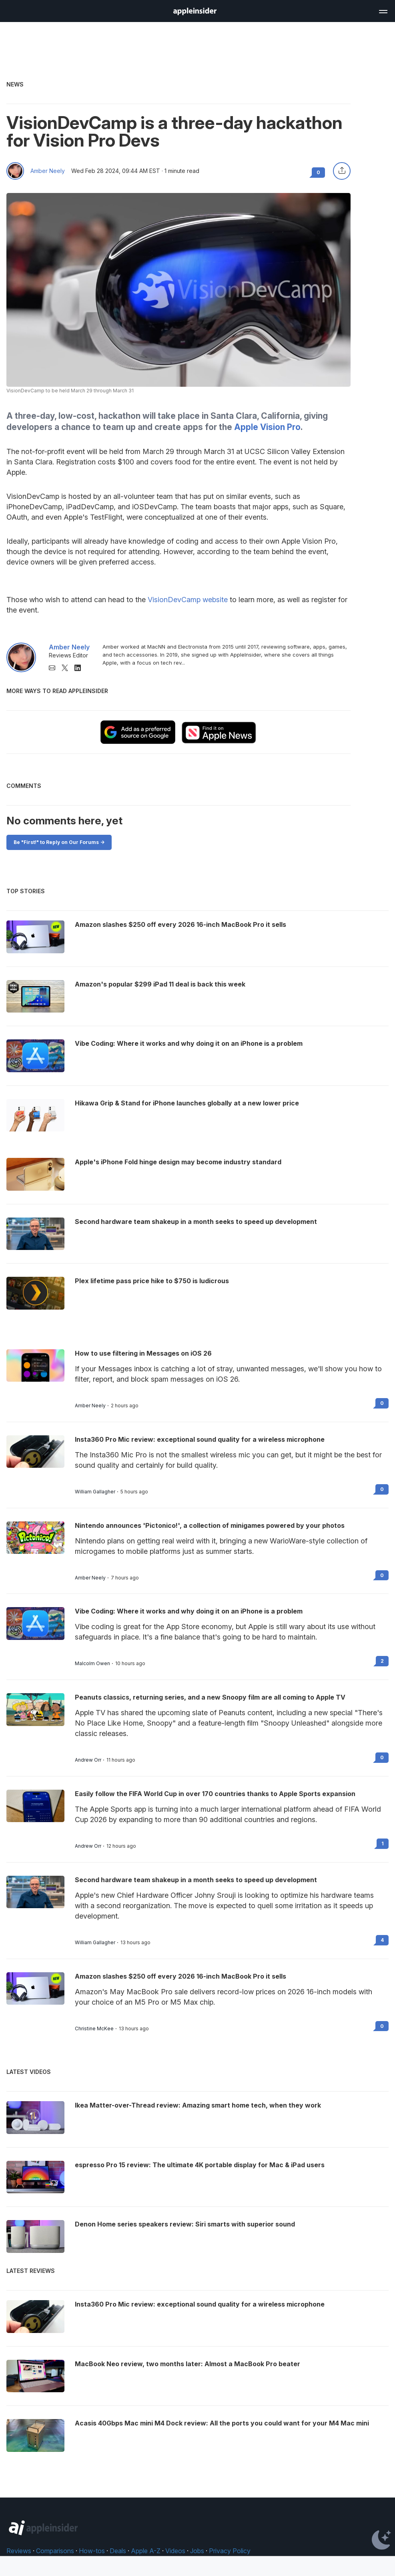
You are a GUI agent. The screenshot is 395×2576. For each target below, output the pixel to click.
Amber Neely (47, 171)
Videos (175, 2551)
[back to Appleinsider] (195, 13)
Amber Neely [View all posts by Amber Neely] (90, 1406)
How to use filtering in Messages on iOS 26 (143, 1353)
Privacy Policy (230, 2551)
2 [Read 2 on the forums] (382, 1661)
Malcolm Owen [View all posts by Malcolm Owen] (92, 1663)
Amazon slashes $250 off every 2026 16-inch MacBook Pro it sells (180, 1976)
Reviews (18, 2551)
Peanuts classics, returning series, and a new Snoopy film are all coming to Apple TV (210, 1697)
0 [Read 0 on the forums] (382, 1403)
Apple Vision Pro (267, 427)
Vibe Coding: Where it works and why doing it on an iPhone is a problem (189, 1611)
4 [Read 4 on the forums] (382, 1940)
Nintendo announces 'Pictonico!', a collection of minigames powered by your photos (210, 1525)
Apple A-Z (145, 2551)
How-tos (92, 2551)
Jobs (197, 2551)
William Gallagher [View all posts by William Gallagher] (95, 1492)
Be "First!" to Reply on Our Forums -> (59, 842)
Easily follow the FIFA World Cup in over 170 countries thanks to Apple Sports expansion (215, 1794)
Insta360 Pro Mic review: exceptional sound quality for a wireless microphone (200, 1439)
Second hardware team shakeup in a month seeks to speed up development (196, 1880)
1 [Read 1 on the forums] (382, 1844)
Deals (118, 2551)
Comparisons (55, 2551)
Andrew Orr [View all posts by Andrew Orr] (88, 1760)
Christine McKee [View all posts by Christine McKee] (94, 2028)
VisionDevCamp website (188, 599)
